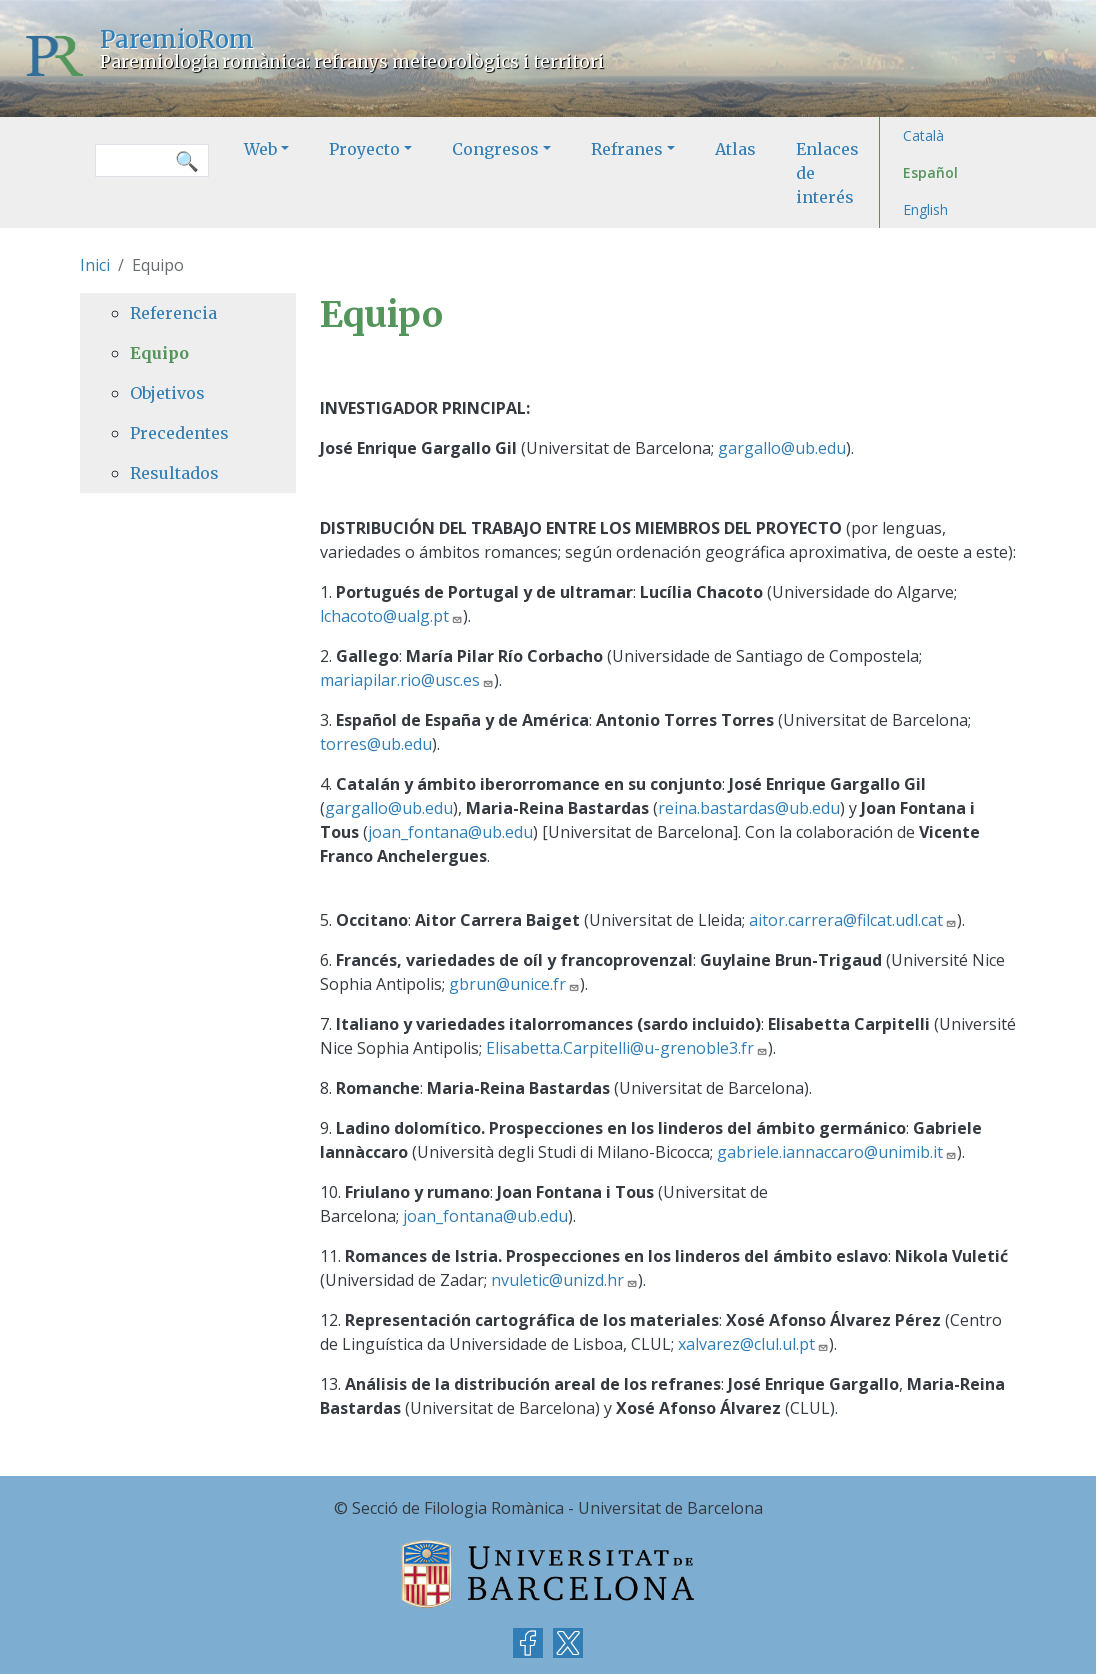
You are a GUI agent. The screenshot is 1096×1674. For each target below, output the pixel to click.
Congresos (495, 149)
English (925, 209)
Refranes (627, 149)
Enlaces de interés (827, 173)
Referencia (173, 313)
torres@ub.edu (376, 744)
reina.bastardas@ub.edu (749, 808)
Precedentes (179, 433)
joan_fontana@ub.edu (450, 832)
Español (930, 172)
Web (260, 149)
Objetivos (167, 393)
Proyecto (364, 149)
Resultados (174, 473)
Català (923, 135)
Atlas (735, 149)
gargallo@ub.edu (782, 448)
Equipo (159, 353)
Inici (95, 265)
